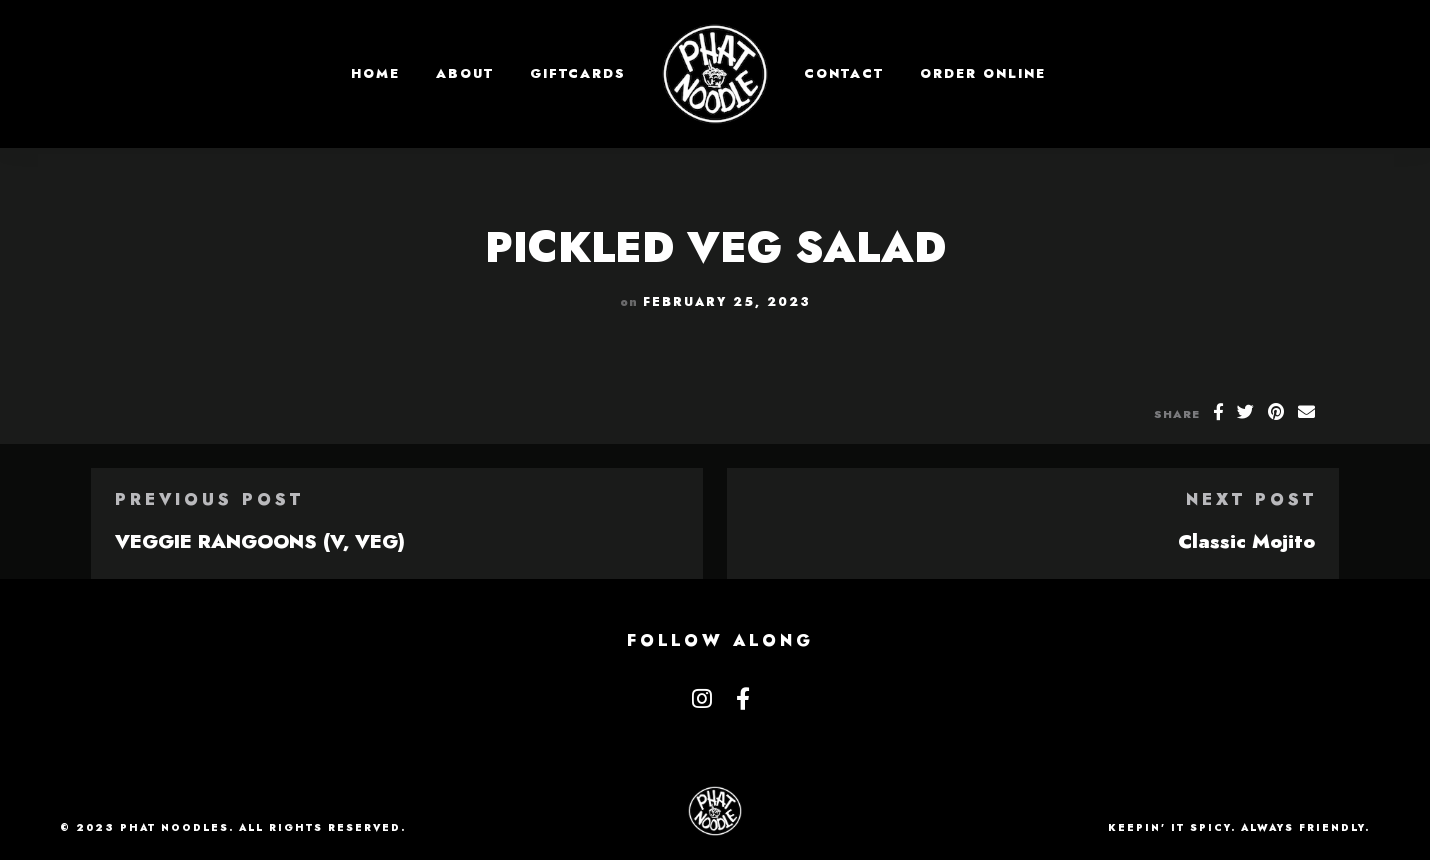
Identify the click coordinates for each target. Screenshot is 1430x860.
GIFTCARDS (578, 73)
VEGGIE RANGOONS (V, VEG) (260, 541)
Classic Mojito (1246, 541)
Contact (844, 73)
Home (375, 73)
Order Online (983, 73)
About (465, 73)
